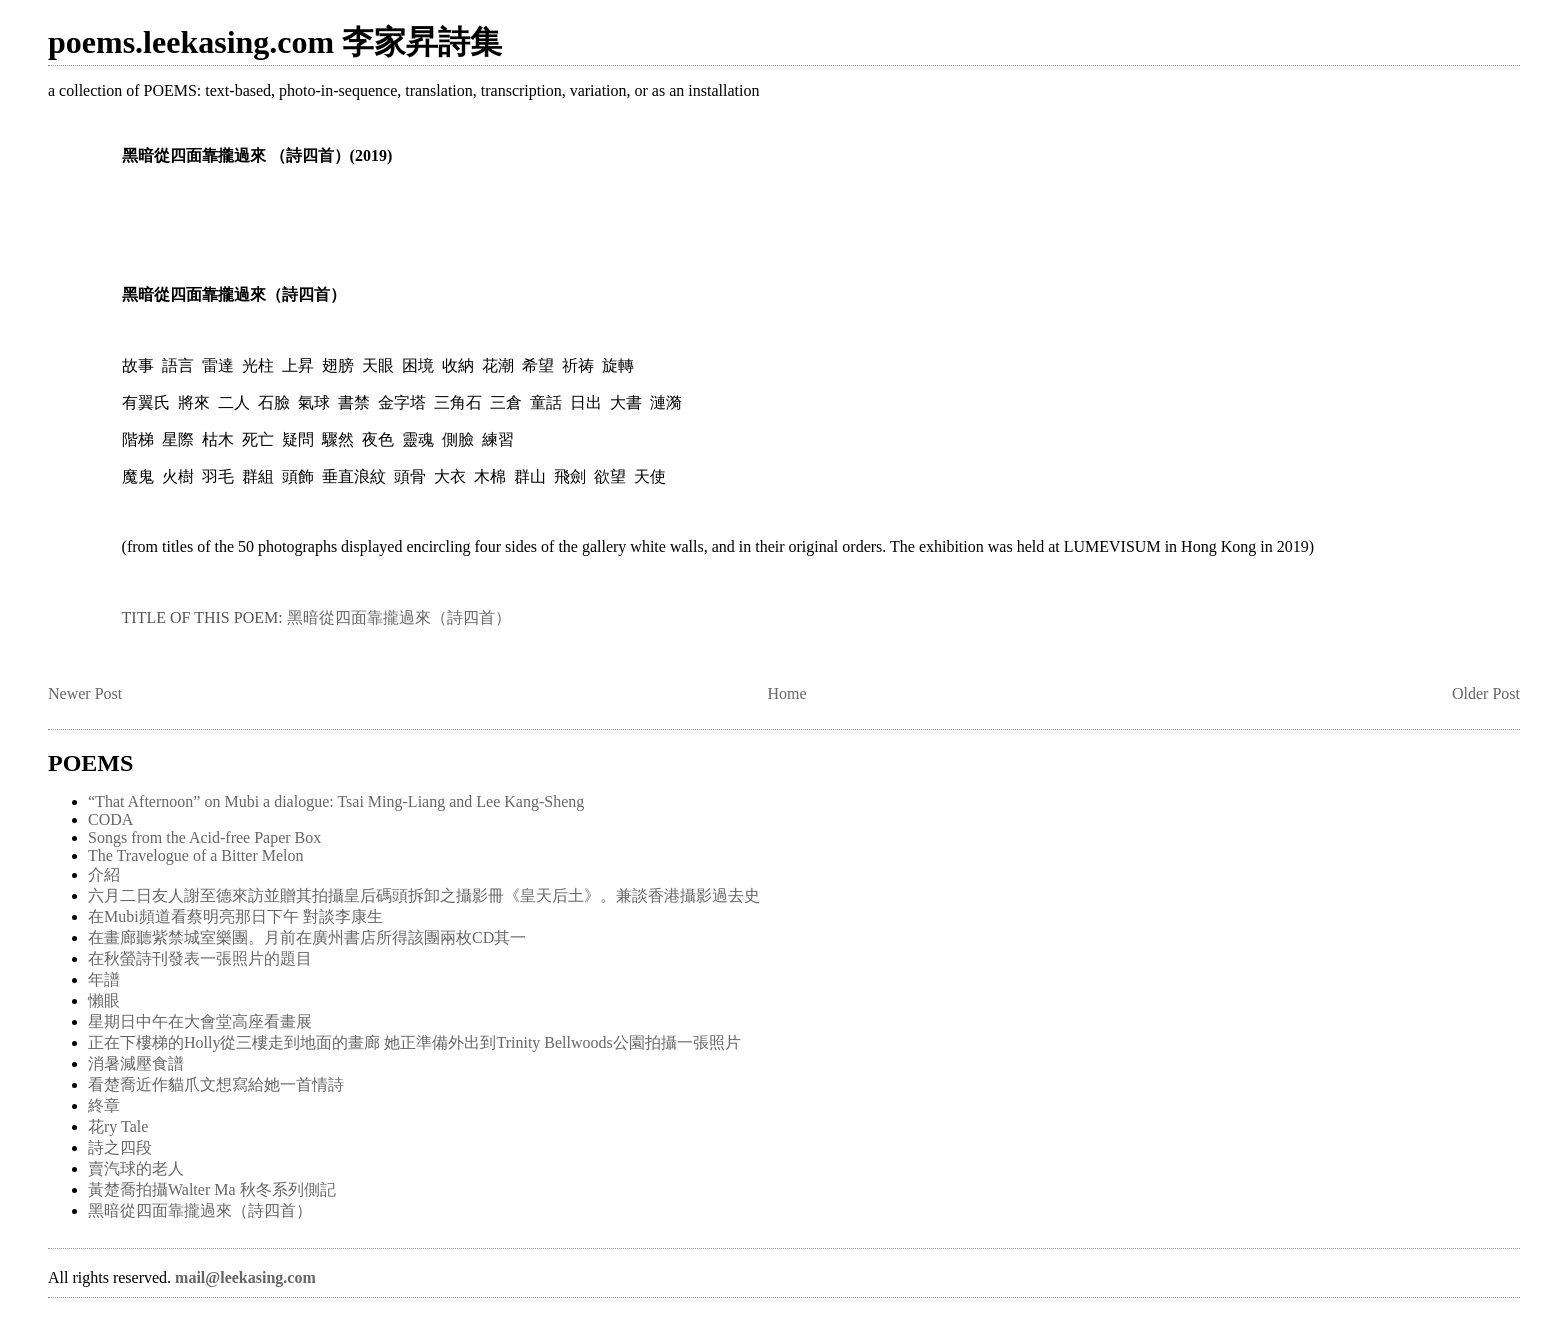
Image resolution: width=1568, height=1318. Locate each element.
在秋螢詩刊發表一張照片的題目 (200, 958)
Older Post (1486, 693)
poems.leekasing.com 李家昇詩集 (275, 42)
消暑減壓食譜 (136, 1063)
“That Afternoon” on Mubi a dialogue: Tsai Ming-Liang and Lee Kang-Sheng (336, 801)
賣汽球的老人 (136, 1168)
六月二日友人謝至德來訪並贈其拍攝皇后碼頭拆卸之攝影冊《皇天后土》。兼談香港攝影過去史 (424, 895)
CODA (110, 819)
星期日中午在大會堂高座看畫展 (200, 1021)
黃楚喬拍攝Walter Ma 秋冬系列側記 (212, 1189)
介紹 (104, 874)
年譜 (104, 979)
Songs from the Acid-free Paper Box (204, 837)
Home (787, 693)
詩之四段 (120, 1147)
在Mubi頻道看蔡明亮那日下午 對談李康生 (235, 916)
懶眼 (104, 1000)
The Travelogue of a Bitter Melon (196, 855)
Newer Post (85, 693)
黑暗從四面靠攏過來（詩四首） (399, 617)
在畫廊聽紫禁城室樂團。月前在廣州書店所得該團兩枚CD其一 (307, 937)
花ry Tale (118, 1126)
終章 (104, 1105)
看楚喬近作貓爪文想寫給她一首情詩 (216, 1084)
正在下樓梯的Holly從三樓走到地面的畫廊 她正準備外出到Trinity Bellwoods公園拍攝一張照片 (414, 1042)
